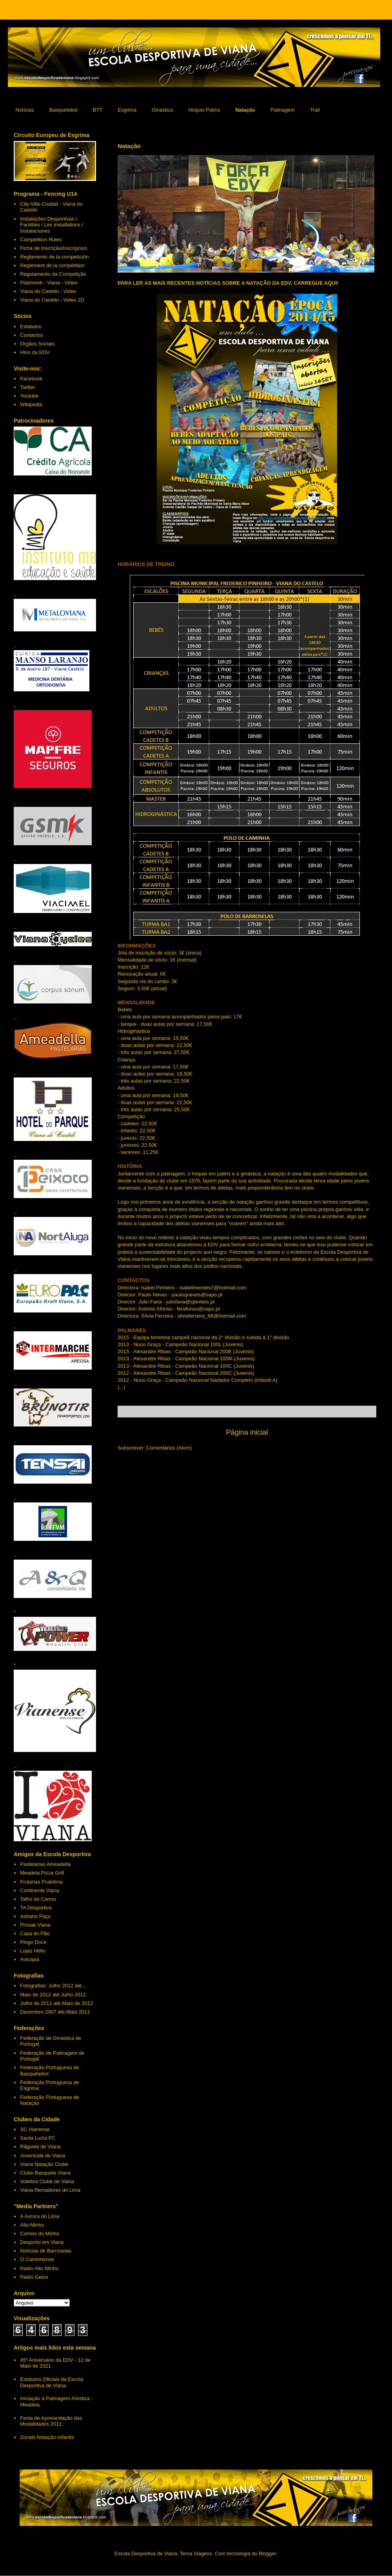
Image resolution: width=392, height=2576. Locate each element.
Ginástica (162, 110)
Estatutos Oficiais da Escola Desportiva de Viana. (51, 2382)
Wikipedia (31, 404)
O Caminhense (37, 2259)
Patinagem (282, 110)
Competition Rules (41, 239)
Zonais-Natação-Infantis (47, 2437)
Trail (315, 110)
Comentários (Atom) (169, 1448)
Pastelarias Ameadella (45, 1864)
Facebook (31, 378)
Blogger (267, 2553)
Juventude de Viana (42, 2155)
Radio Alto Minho (39, 2268)
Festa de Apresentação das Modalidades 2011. (51, 2421)
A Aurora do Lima (39, 2216)
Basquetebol (63, 110)
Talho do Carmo (38, 1899)
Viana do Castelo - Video (48, 291)
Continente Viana (39, 1890)
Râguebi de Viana (40, 2146)
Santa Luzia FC (37, 2138)
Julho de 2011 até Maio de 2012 (56, 2003)
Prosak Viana (35, 1925)
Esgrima (127, 110)
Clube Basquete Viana (45, 2173)
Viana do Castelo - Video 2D (52, 300)
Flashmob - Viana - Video (48, 283)
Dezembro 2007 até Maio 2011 (55, 2012)
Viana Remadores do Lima (50, 2190)
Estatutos (30, 326)
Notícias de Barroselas (45, 2251)
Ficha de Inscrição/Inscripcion (53, 248)
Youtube (29, 396)
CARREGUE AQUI (315, 283)
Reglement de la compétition (52, 265)
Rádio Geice (34, 2277)
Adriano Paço (35, 1916)
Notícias (25, 110)
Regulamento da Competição (53, 274)
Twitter (27, 387)
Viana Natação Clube (44, 2164)
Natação (245, 110)
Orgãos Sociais (37, 344)
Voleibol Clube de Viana (47, 2181)
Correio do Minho (39, 2233)
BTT (98, 110)
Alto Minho (32, 2225)
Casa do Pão (34, 1933)
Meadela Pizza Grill (42, 1873)
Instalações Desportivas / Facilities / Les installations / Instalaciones (51, 225)
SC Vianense (35, 2129)
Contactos (31, 335)
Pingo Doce (33, 1942)
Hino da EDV (34, 352)
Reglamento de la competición (54, 257)
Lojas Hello (32, 1951)
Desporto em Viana (42, 2242)
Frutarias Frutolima (41, 1882)
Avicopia (29, 1959)
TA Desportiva (36, 1908)
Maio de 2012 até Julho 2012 (53, 1995)
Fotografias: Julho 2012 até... (53, 1985)
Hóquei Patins (204, 110)
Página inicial (247, 1432)
